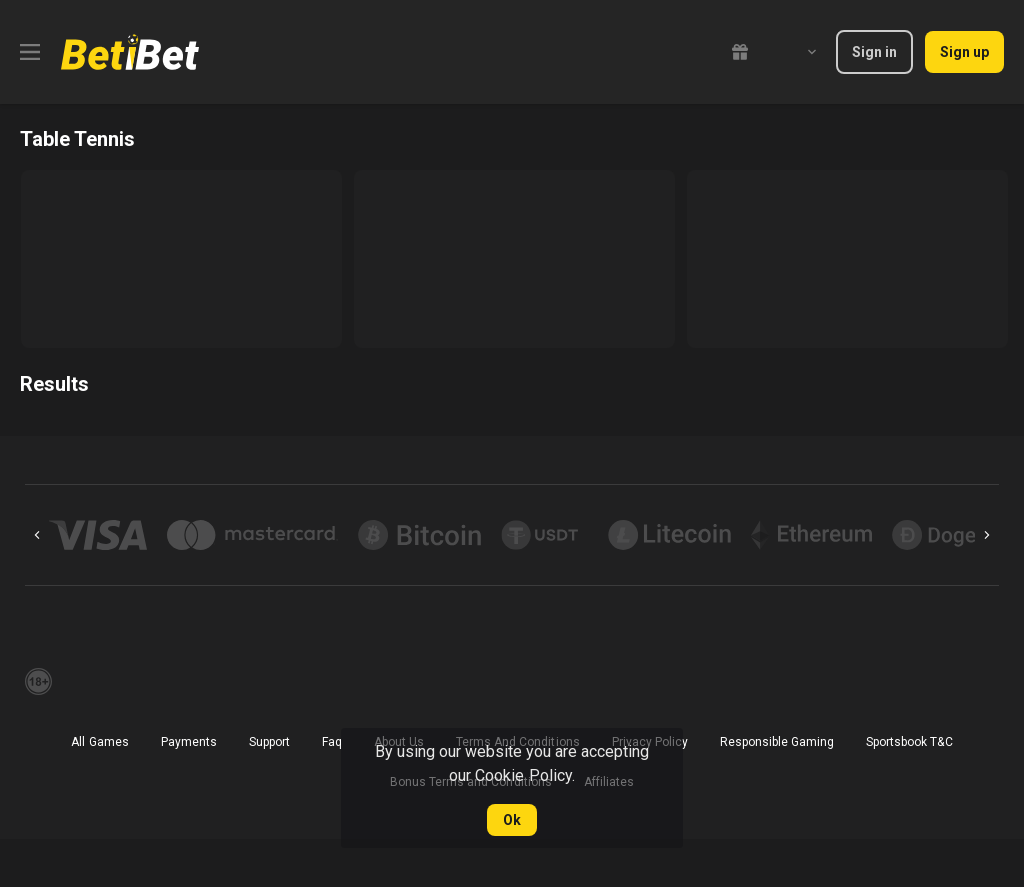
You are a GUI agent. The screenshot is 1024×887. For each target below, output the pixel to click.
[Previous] (37, 535)
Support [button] (269, 742)
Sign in (874, 52)
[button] (98, 535)
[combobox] (797, 52)
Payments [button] (189, 742)
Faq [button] (332, 742)
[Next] (987, 535)
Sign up (964, 52)
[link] (130, 52)
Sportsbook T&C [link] (909, 742)
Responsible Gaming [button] (777, 742)
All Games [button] (99, 742)
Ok (512, 820)
